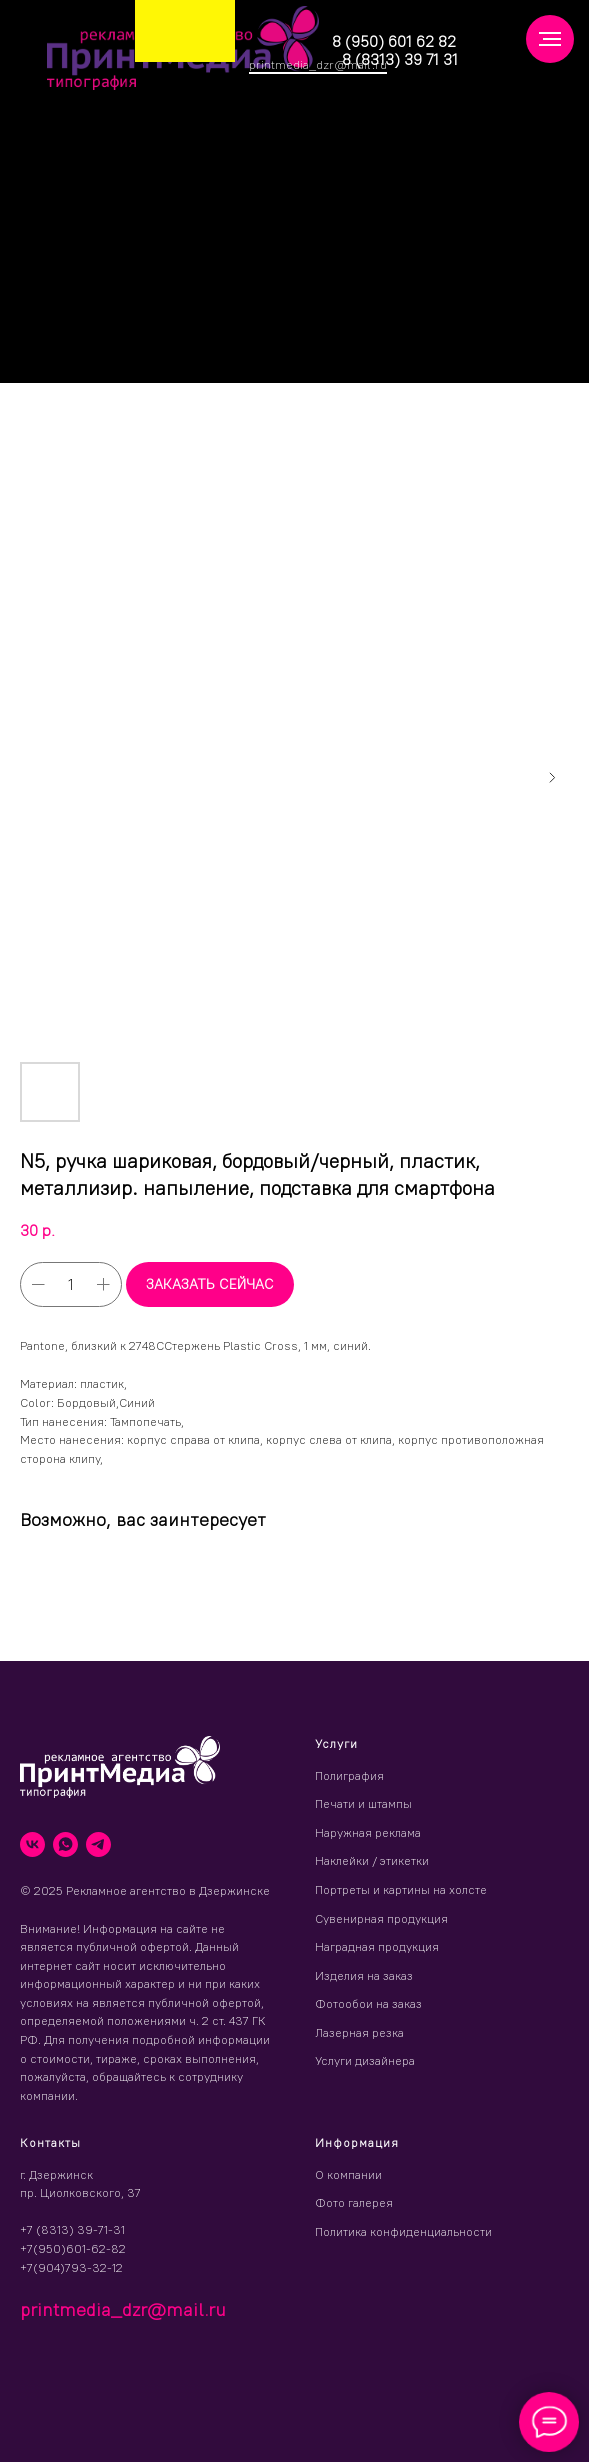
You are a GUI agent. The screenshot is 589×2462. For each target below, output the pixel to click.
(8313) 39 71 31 (404, 59)
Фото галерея (354, 2202)
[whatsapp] (65, 1844)
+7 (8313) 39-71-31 (72, 2229)
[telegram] (98, 1844)
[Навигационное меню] (550, 39)
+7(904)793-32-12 (71, 2267)
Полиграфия (349, 1775)
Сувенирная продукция (381, 1918)
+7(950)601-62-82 (73, 2248)
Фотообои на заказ (368, 2003)
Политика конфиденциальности (403, 2231)
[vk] (32, 1844)
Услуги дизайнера (365, 2060)
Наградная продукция (377, 1946)
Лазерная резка (359, 2032)
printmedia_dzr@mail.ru (318, 64)
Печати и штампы (363, 1803)
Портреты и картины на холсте (401, 1889)
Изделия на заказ (364, 1975)
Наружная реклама (368, 1832)
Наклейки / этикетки (372, 1860)
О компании (348, 2174)
